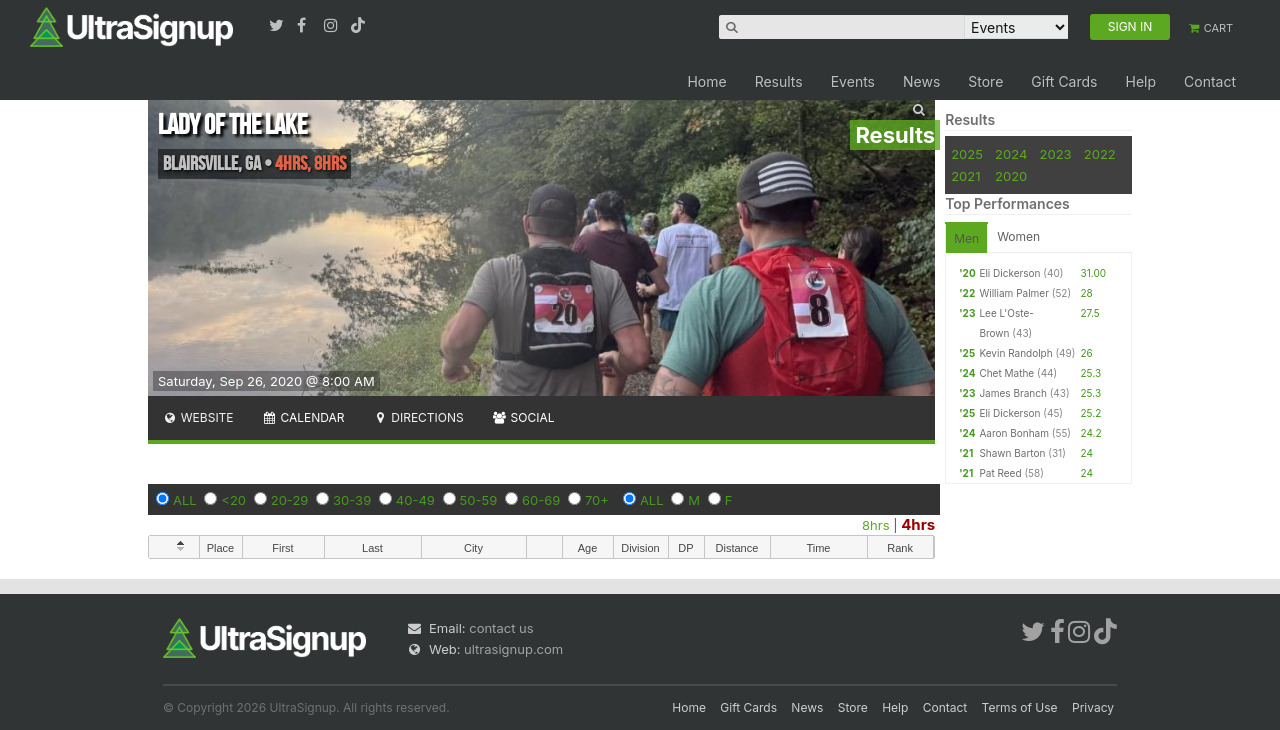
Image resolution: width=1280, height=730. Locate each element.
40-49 (415, 500)
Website (198, 417)
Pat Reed (1000, 473)
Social (523, 417)
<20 (233, 500)
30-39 (352, 500)
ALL (185, 500)
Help (1140, 81)
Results (779, 81)
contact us (501, 628)
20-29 (290, 500)
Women (1018, 236)
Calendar (303, 417)
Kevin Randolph (1015, 353)
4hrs (918, 524)
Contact (1210, 81)
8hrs (876, 525)
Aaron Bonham (1014, 433)
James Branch (1012, 393)
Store (985, 81)
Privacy (1093, 707)
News (921, 81)
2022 (1100, 154)
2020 (1011, 176)
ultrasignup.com (513, 649)
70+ (597, 500)
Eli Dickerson (1009, 273)
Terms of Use (1020, 707)
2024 (1011, 154)
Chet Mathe (1006, 373)
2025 (967, 154)
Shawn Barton (1012, 453)
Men (966, 238)
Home (706, 81)
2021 (965, 176)
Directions (417, 417)
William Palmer (1014, 293)
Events (853, 81)
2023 (1056, 154)
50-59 (479, 500)
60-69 (541, 500)
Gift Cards (1064, 81)
